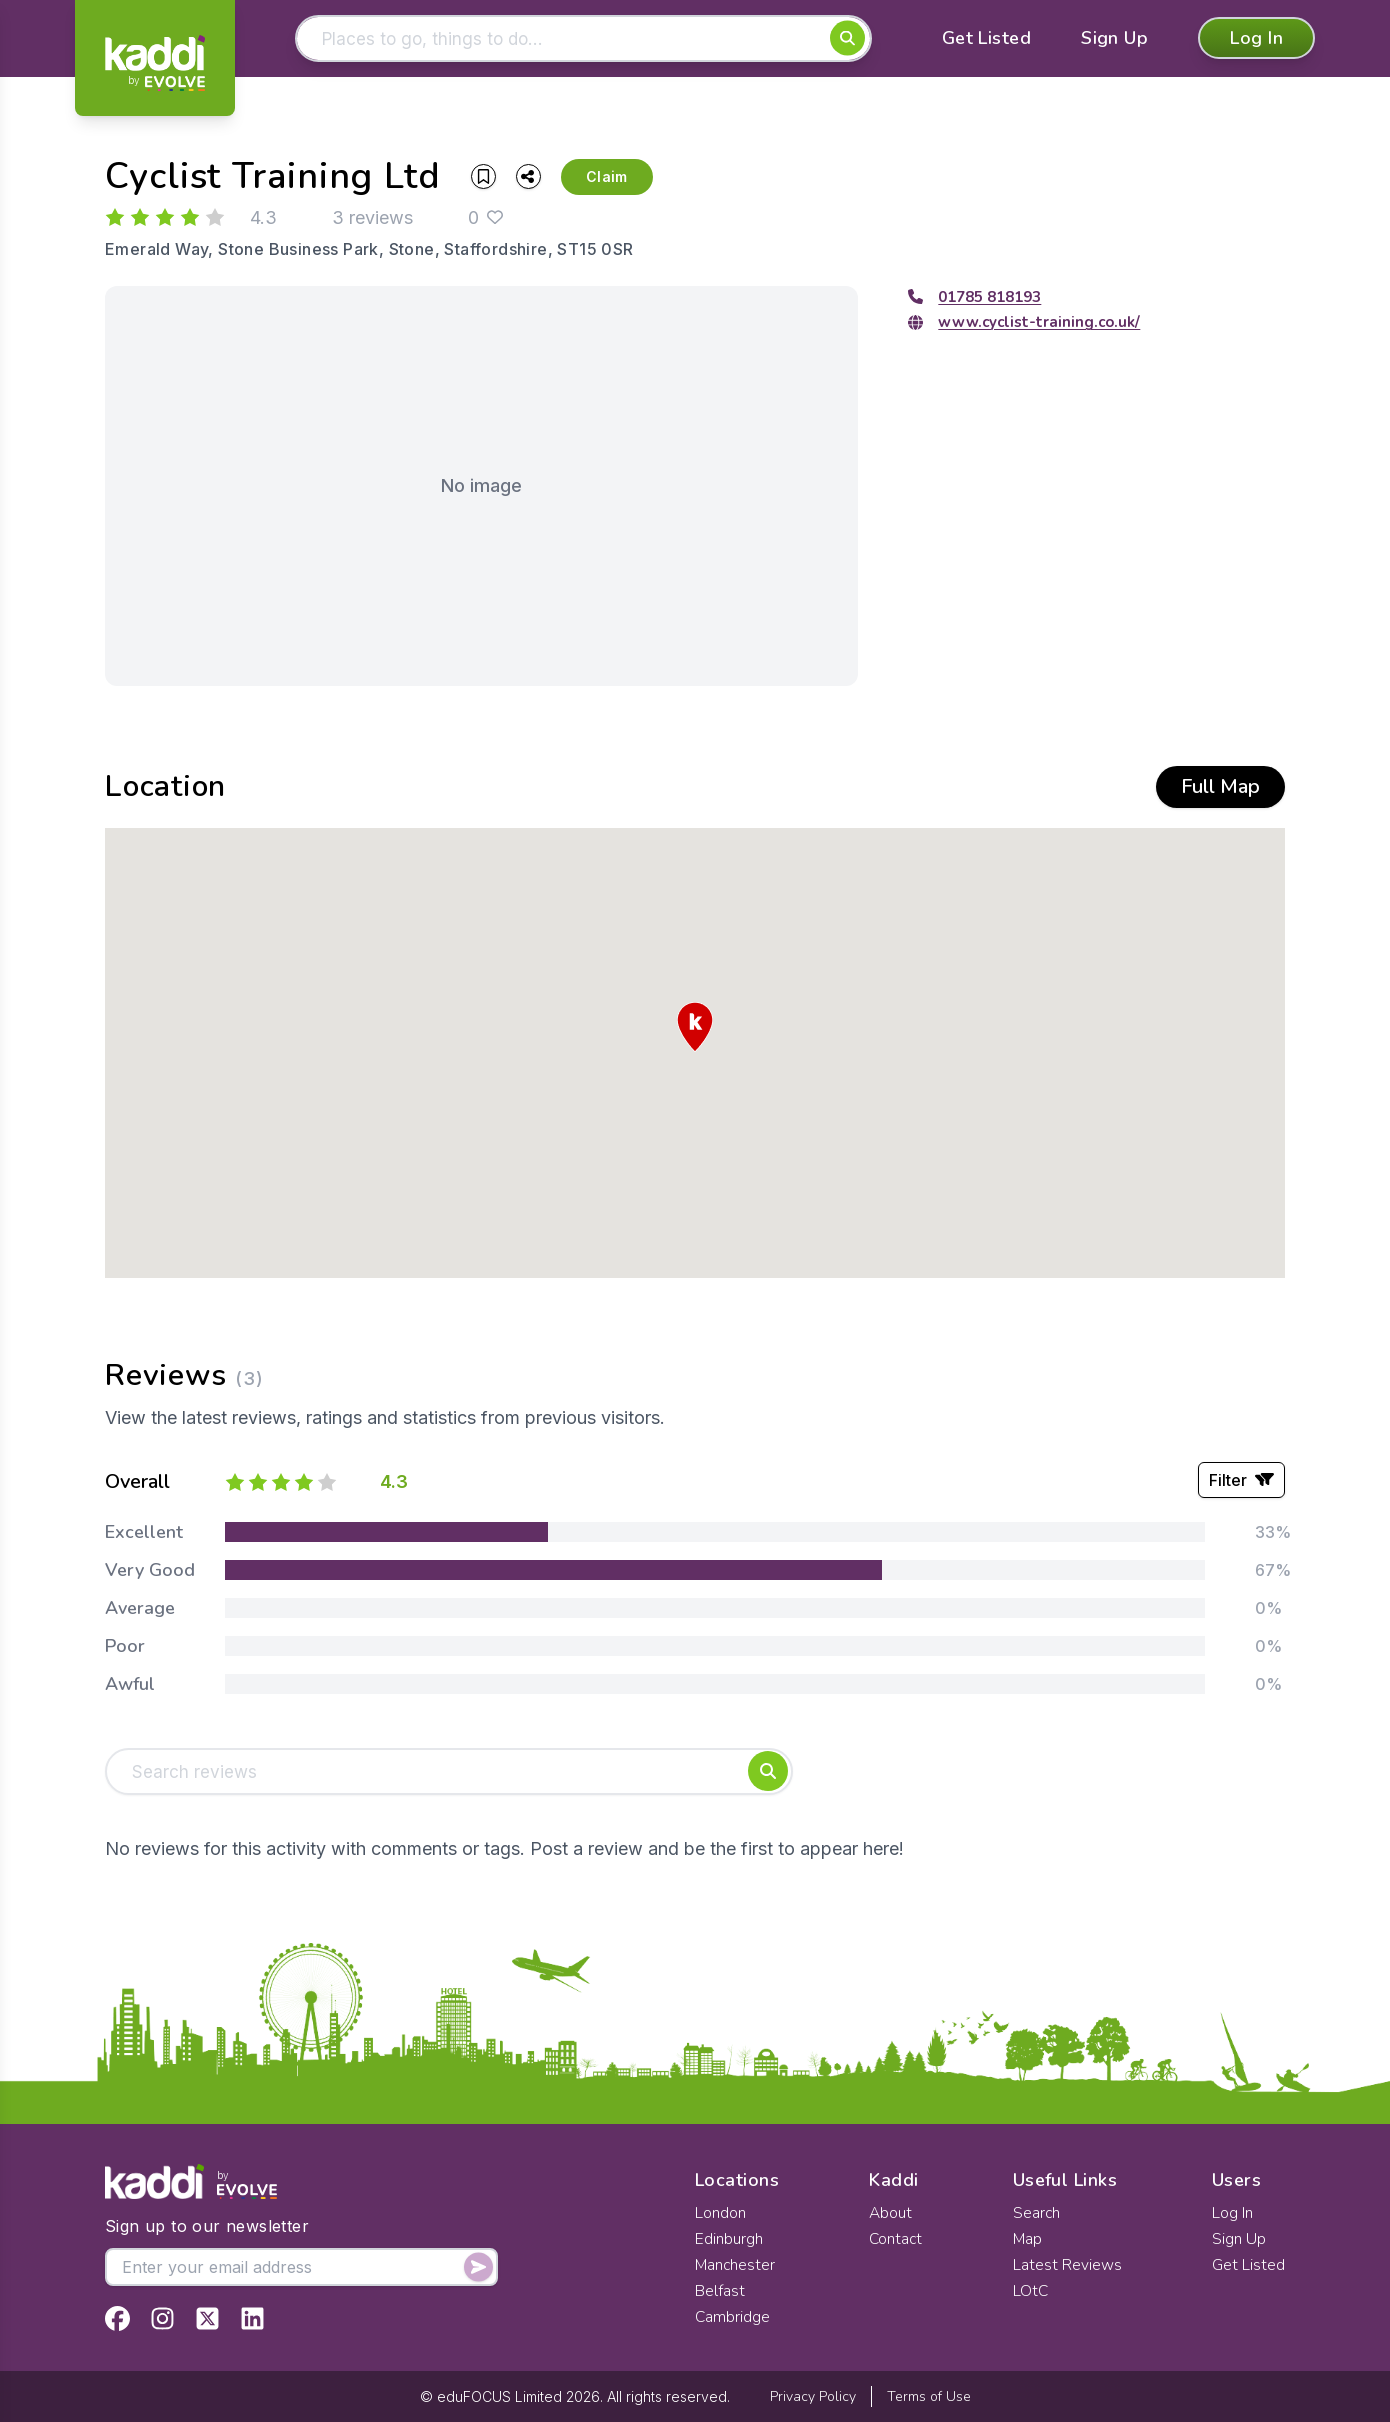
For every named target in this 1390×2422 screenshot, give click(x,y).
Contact (896, 2239)
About (891, 2213)
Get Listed (987, 40)
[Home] (155, 63)
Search (1037, 2213)
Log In (1256, 40)
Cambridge (733, 2317)
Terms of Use (929, 2396)
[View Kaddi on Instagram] (162, 2318)
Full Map (1220, 788)
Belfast (720, 2291)
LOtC (1031, 2291)
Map (1028, 2239)
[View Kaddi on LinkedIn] (252, 2318)
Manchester (736, 2265)
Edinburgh (729, 2239)
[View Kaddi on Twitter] (207, 2318)
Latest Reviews (1067, 2265)
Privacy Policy (813, 2396)
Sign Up (1114, 40)
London (720, 2213)
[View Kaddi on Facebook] (117, 2318)
